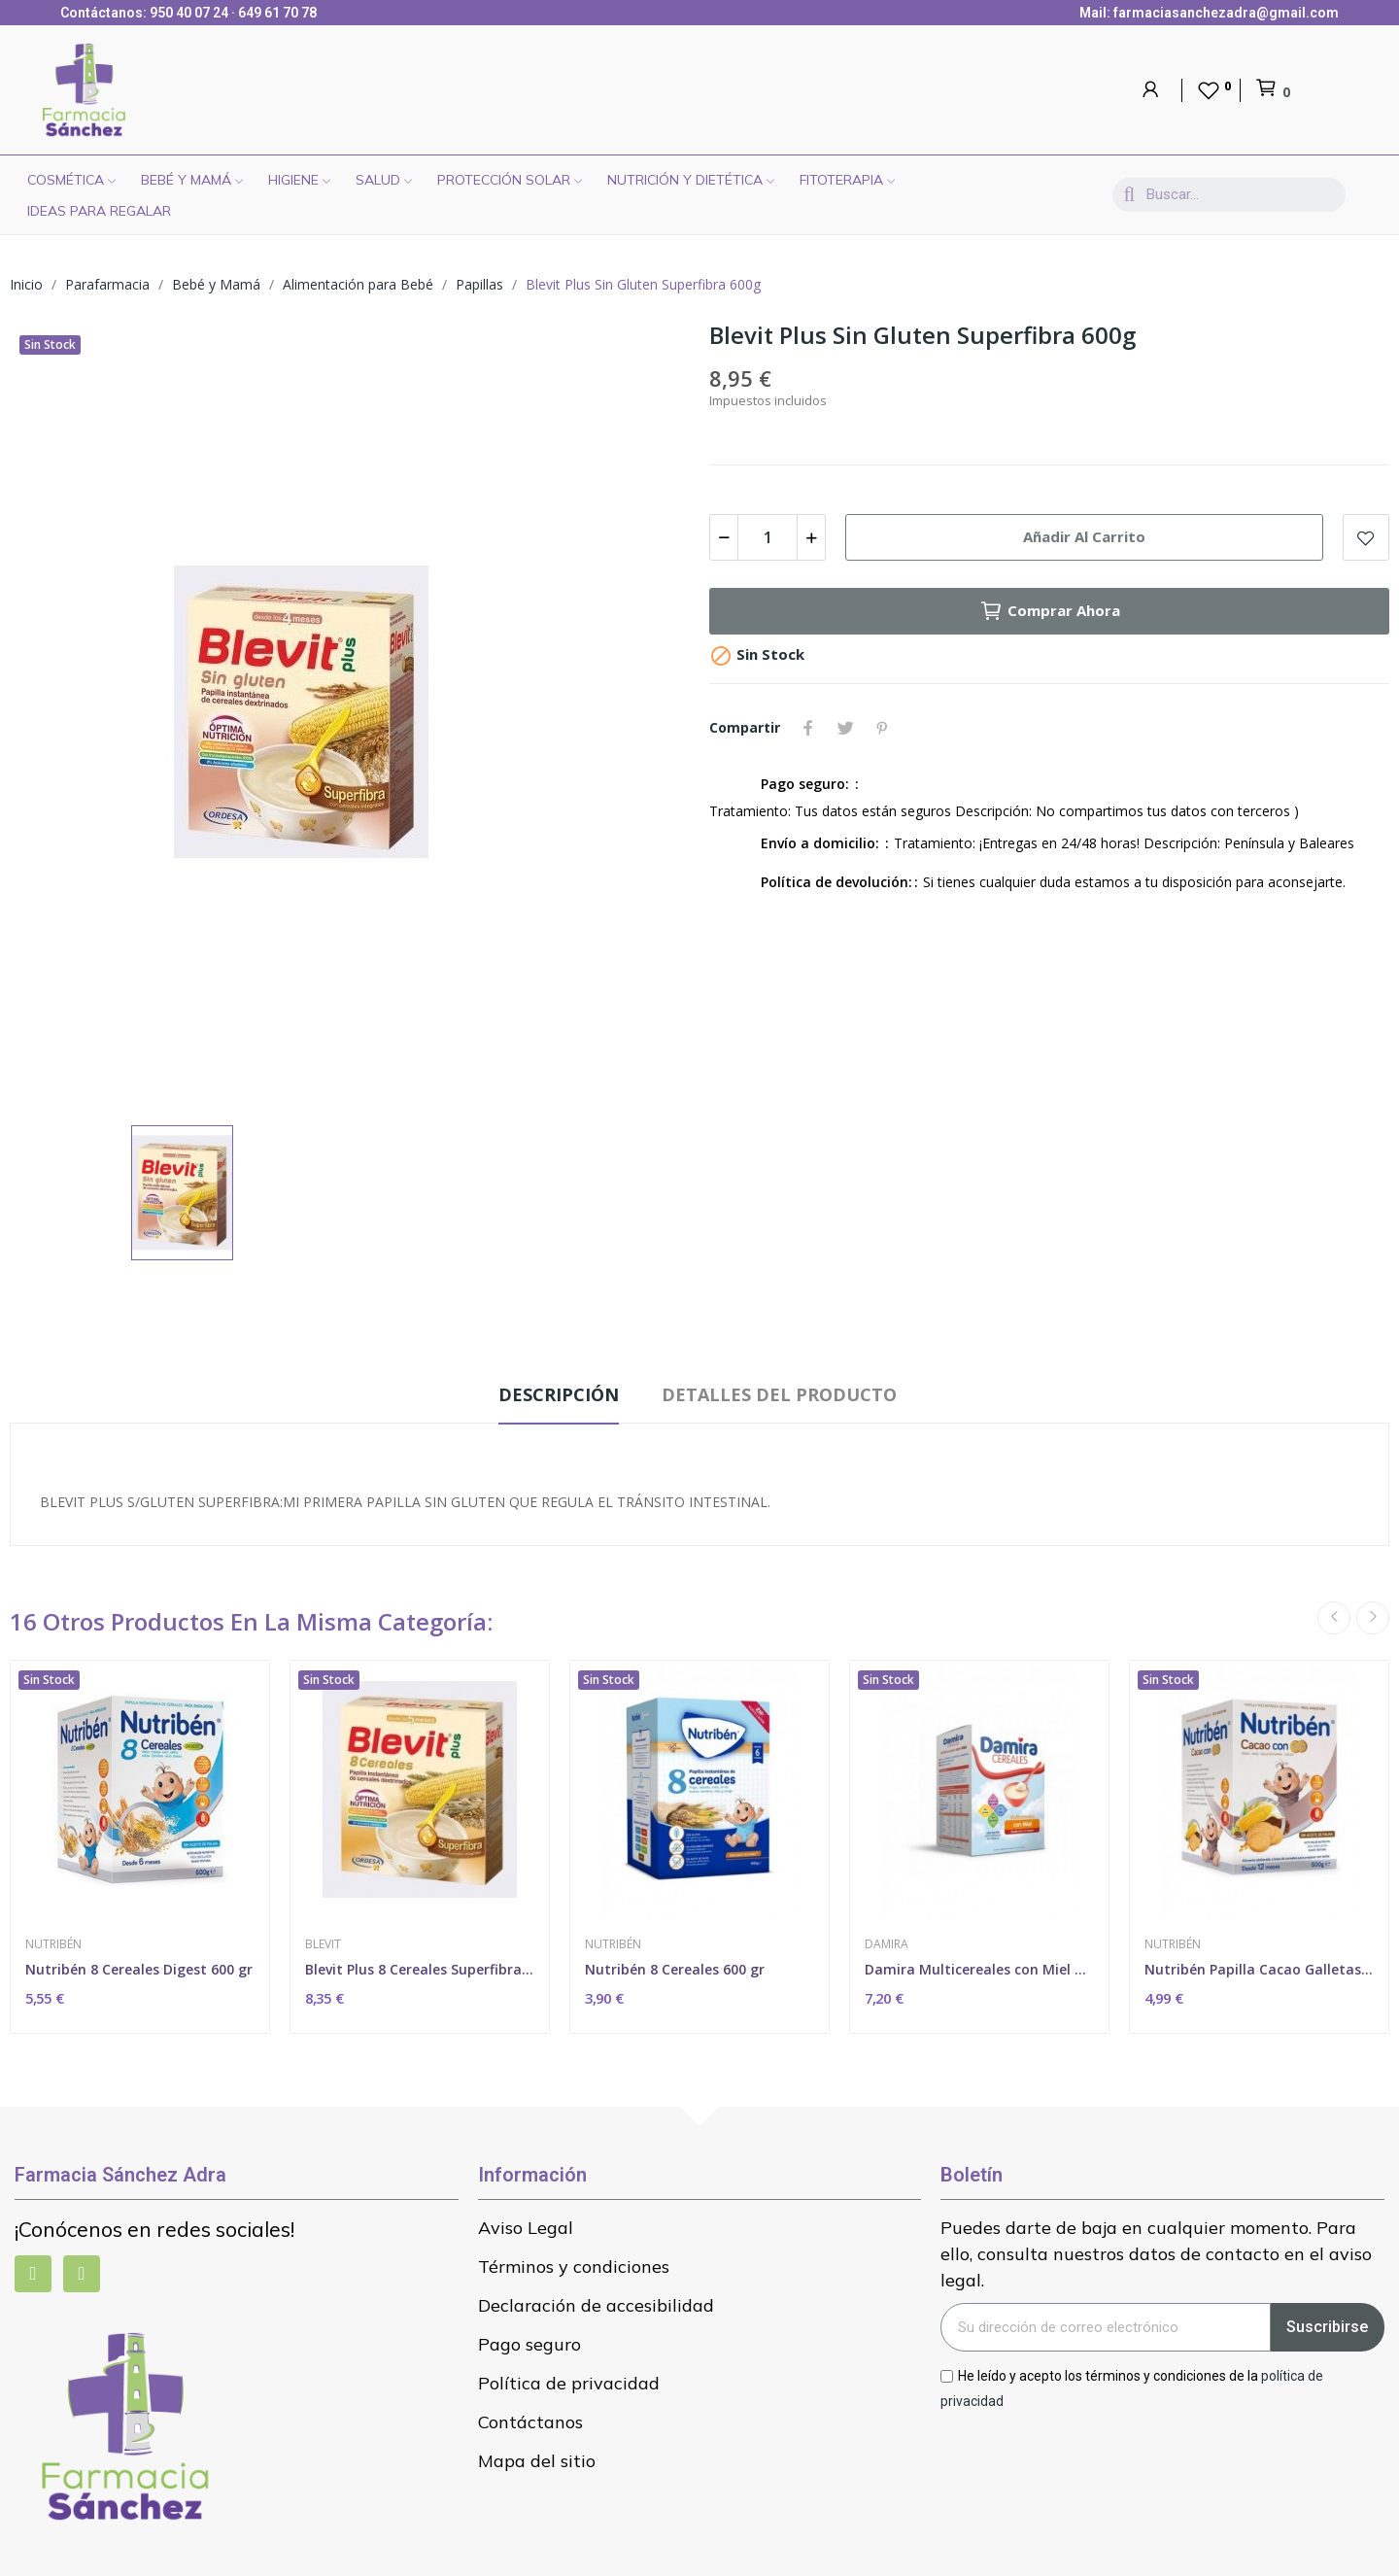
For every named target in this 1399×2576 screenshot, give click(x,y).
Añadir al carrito (1084, 536)
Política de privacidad (569, 2383)
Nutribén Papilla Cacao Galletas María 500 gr (1259, 1969)
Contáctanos (530, 2422)
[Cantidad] (767, 537)
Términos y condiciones (573, 2266)
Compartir (808, 727)
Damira (886, 1944)
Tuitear (845, 727)
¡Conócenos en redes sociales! (154, 2229)
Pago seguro (529, 2344)
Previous (1333, 1617)
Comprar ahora (1049, 611)
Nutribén (53, 1944)
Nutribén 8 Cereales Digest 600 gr (139, 1969)
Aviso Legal (525, 2227)
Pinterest (882, 727)
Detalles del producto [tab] (779, 1394)
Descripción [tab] (558, 1394)
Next (1372, 1617)
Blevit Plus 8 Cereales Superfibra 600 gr (419, 1969)
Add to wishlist (1366, 537)
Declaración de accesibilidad (596, 2305)
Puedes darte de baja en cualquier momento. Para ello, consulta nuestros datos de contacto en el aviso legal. (1156, 2253)
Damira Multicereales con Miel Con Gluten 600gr (979, 1969)
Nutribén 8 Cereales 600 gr (675, 1969)
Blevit (323, 1944)
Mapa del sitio (537, 2461)
